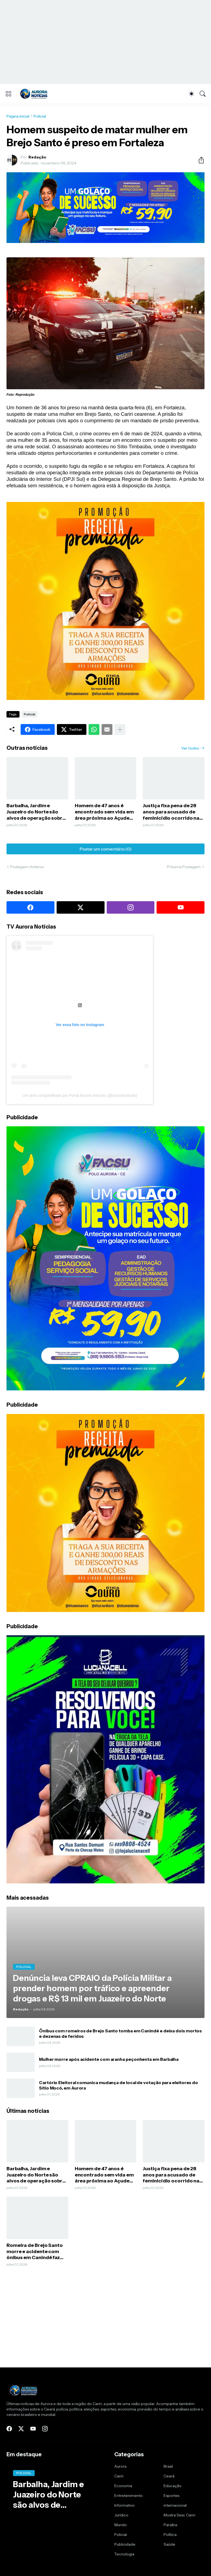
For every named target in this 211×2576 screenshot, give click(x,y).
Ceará (169, 2476)
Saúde (169, 2544)
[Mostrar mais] (120, 729)
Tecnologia (124, 2554)
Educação (172, 2485)
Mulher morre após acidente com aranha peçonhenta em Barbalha (108, 2059)
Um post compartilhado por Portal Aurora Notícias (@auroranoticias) (79, 1095)
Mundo (120, 2524)
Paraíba (170, 2524)
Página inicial (18, 116)
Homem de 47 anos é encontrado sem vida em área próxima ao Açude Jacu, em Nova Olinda (104, 812)
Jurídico (121, 2515)
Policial (40, 116)
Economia (123, 2485)
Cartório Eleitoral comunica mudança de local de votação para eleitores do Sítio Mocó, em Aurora (118, 2085)
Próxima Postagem (184, 866)
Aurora (120, 2466)
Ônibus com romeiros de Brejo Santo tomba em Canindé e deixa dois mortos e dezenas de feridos (120, 2033)
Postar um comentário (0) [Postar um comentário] (106, 849)
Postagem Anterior (27, 866)
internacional (175, 2505)
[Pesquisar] (202, 93)
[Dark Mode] (191, 93)
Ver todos (190, 748)
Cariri (119, 2476)
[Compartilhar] (199, 160)
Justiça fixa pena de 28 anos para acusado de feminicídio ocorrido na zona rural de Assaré (171, 812)
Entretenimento (128, 2495)
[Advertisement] (105, 42)
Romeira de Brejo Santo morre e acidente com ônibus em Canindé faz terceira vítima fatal (35, 2251)
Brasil (168, 2466)
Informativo (124, 2505)
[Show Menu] (8, 93)
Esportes (171, 2495)
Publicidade (124, 2544)
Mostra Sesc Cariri (179, 2515)
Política (170, 2534)
